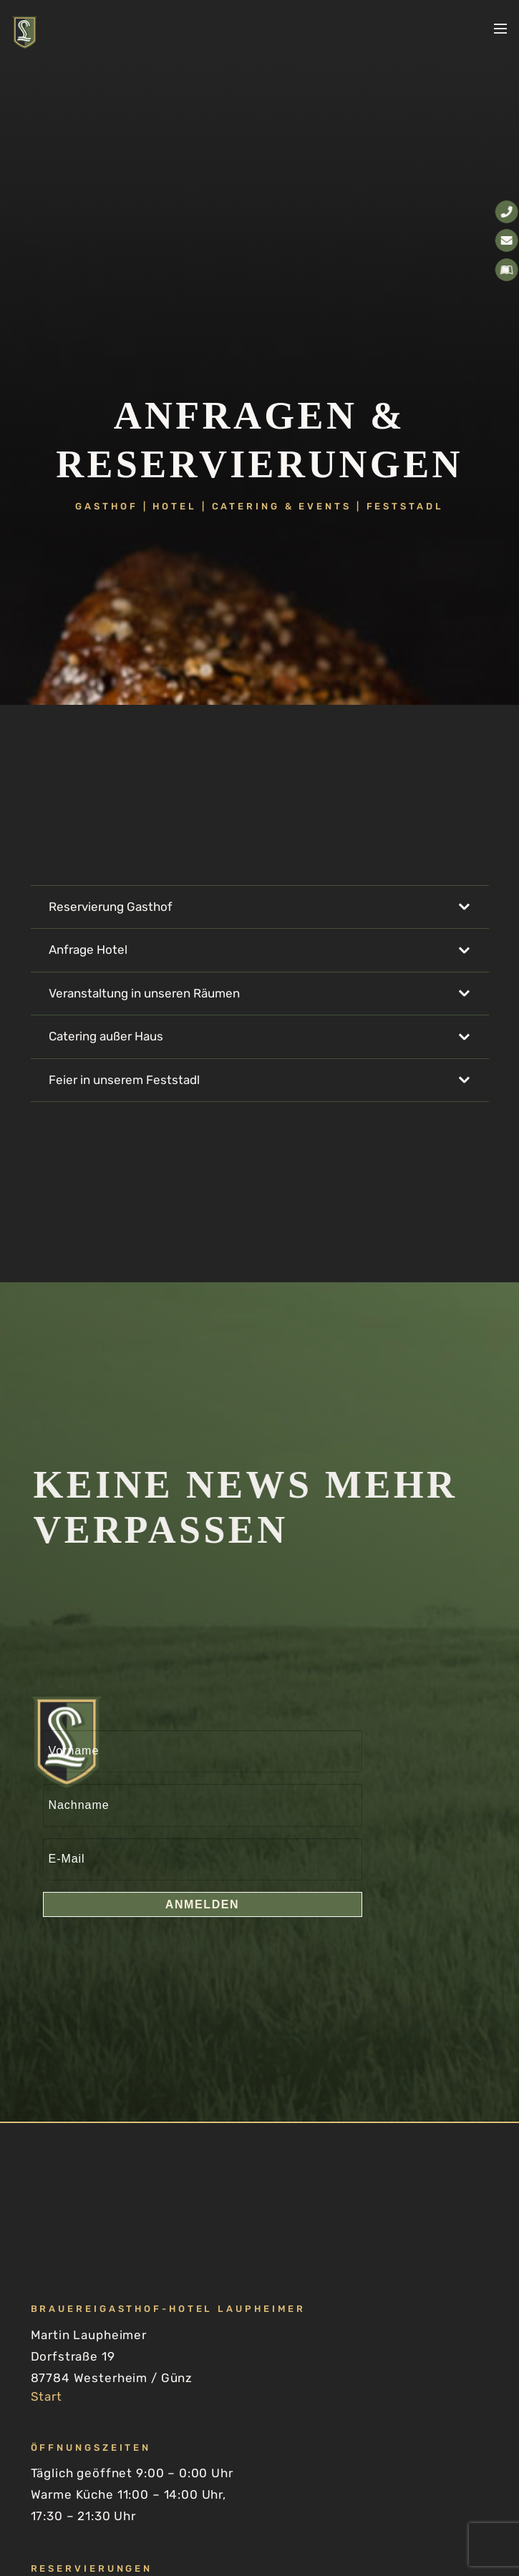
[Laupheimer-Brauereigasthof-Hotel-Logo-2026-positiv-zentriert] (24, 32)
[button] (500, 28)
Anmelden (202, 1904)
